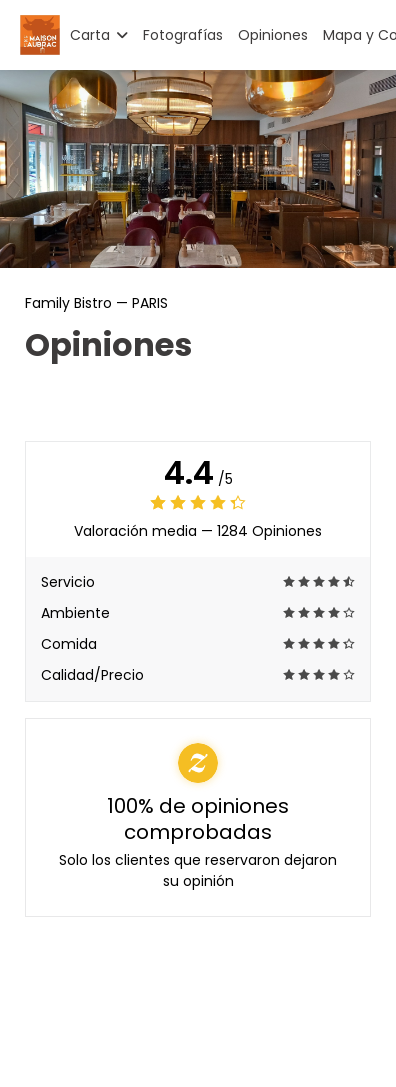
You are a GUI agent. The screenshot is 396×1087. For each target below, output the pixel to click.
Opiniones (273, 35)
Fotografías (183, 35)
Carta (99, 35)
